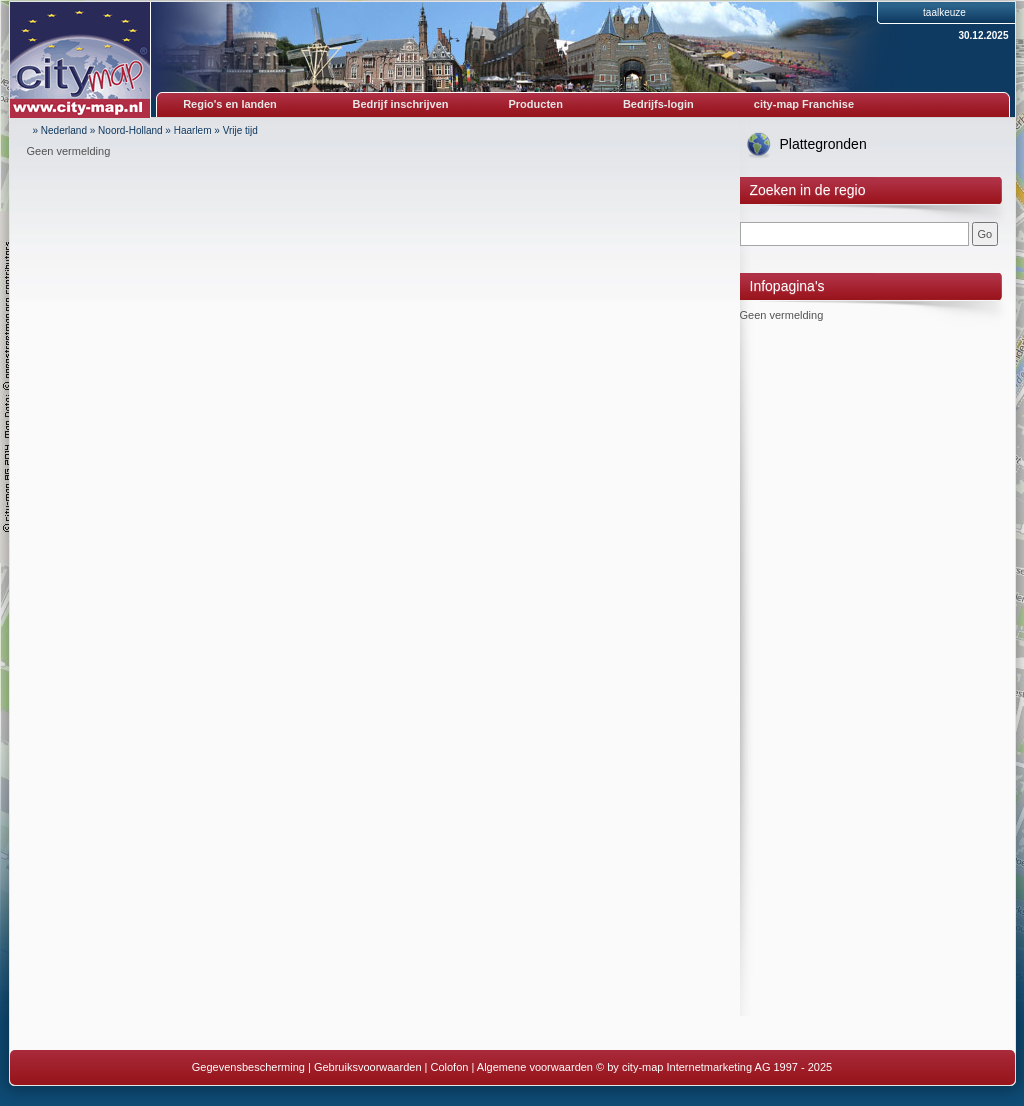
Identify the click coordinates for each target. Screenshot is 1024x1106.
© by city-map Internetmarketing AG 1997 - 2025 (714, 1067)
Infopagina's (787, 286)
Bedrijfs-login (658, 104)
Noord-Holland (130, 130)
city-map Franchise (804, 104)
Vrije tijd (240, 130)
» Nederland (60, 130)
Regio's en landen (230, 104)
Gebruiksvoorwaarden (368, 1067)
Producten (535, 104)
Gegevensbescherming (248, 1067)
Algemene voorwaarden (535, 1067)
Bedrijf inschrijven (401, 104)
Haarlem (193, 130)
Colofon (450, 1067)
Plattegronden (823, 144)
